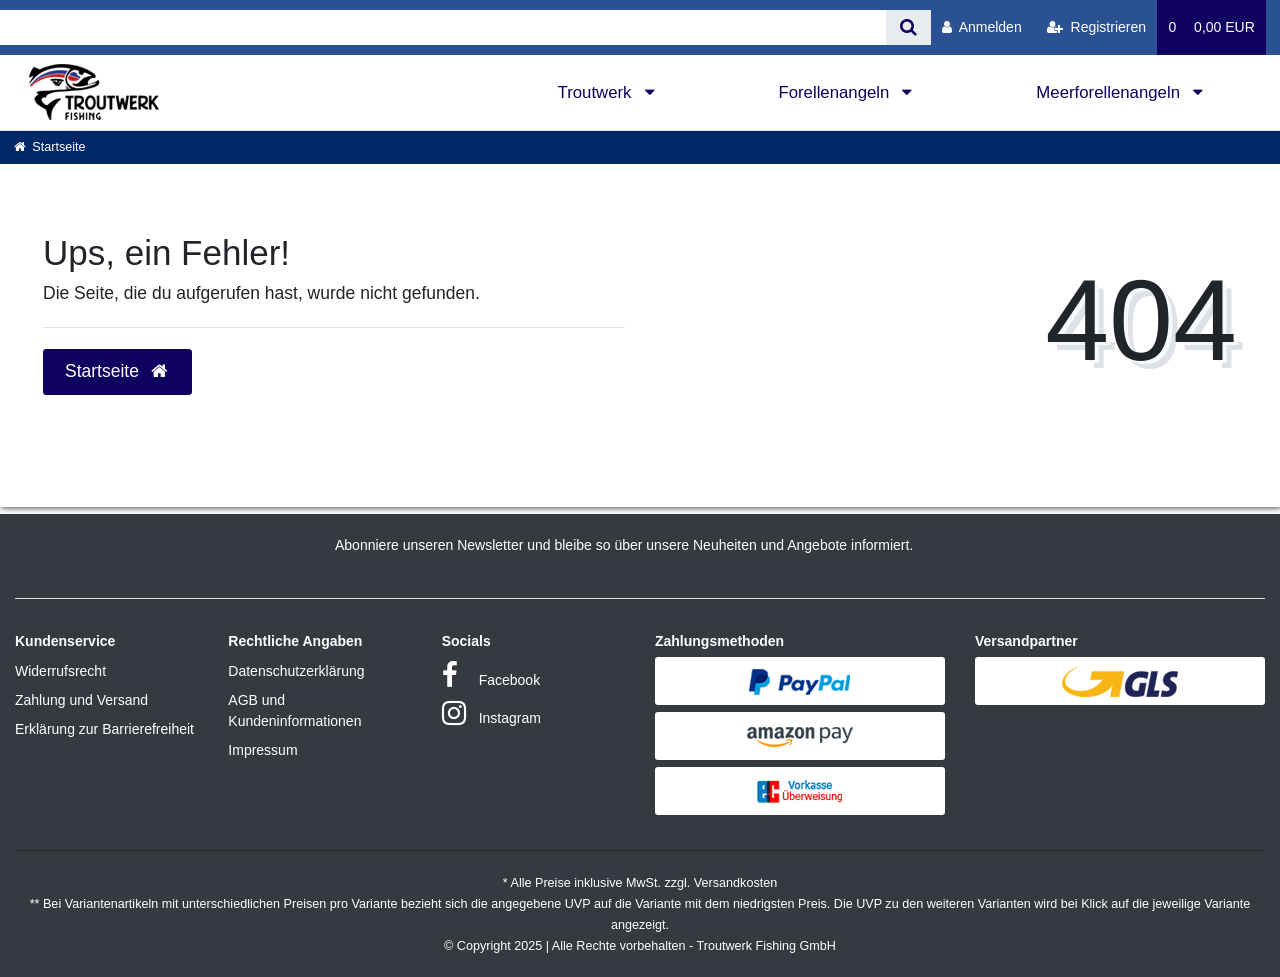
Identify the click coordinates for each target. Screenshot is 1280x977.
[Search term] (443, 27)
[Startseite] (50, 147)
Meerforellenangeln (1110, 92)
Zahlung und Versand (81, 700)
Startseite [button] (117, 371)
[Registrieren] (1096, 27)
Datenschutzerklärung (296, 671)
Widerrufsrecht (60, 671)
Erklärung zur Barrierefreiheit (104, 729)
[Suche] (908, 27)
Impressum (262, 750)
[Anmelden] (982, 27)
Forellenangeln (836, 92)
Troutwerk (597, 92)
